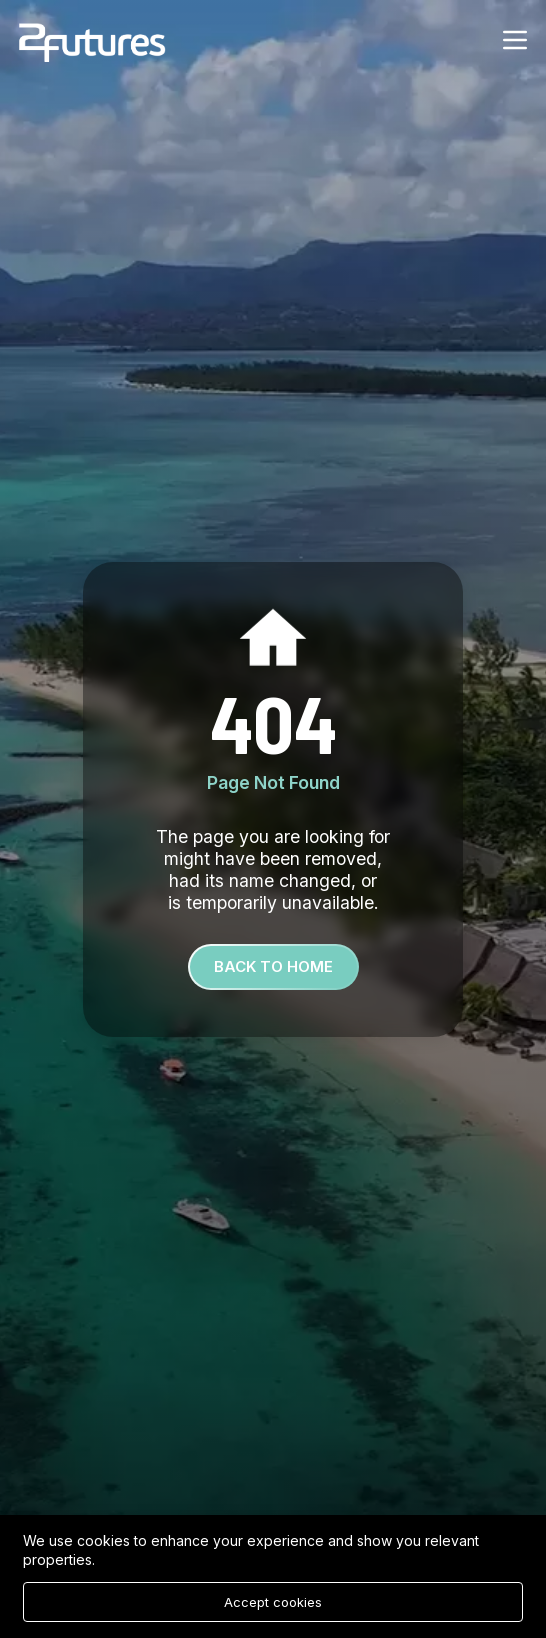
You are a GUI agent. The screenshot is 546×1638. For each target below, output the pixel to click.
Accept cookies (273, 1602)
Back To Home (273, 966)
